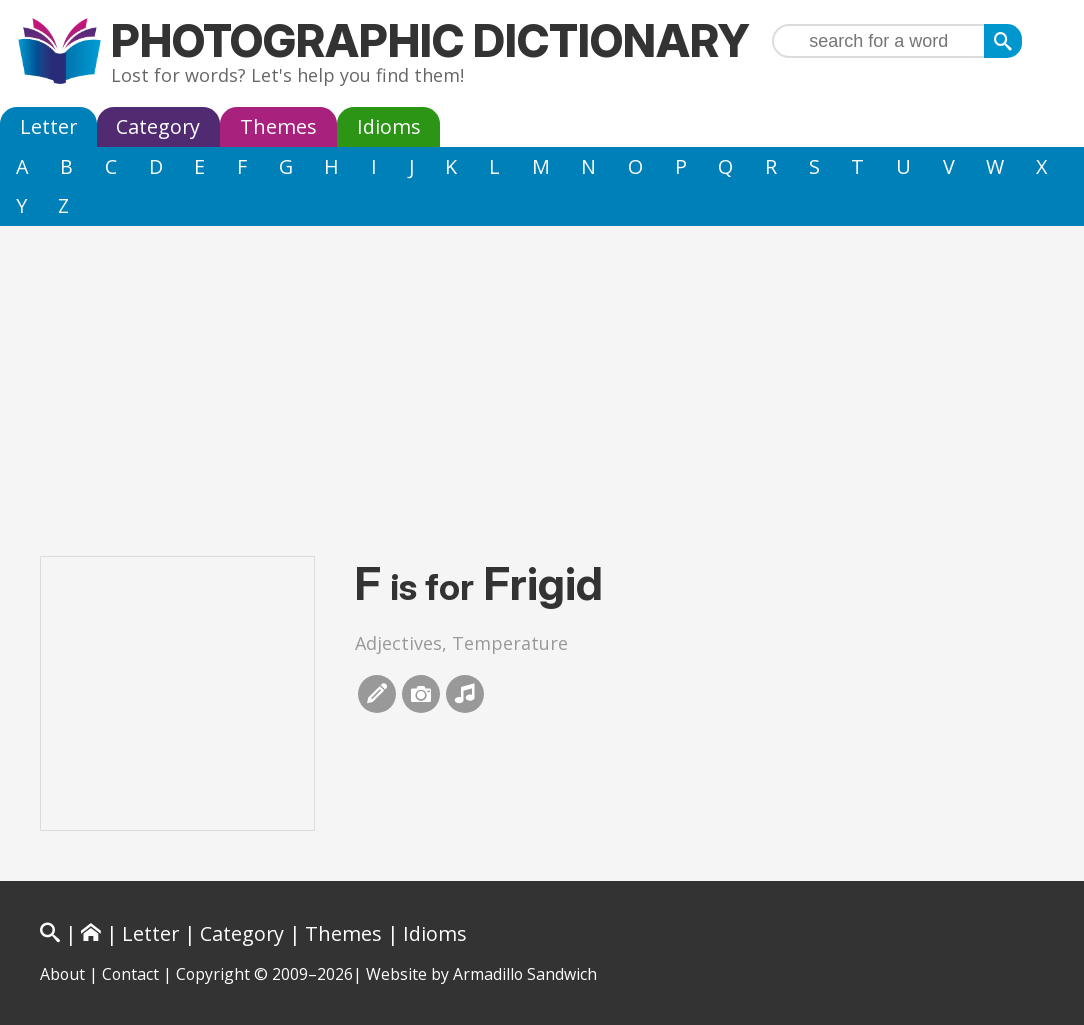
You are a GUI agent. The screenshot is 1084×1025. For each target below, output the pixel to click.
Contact (130, 974)
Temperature (510, 643)
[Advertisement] (542, 376)
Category (158, 126)
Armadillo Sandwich (525, 974)
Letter (48, 126)
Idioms (389, 126)
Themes (278, 126)
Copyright (213, 974)
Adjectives (398, 643)
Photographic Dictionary (430, 40)
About (62, 974)
